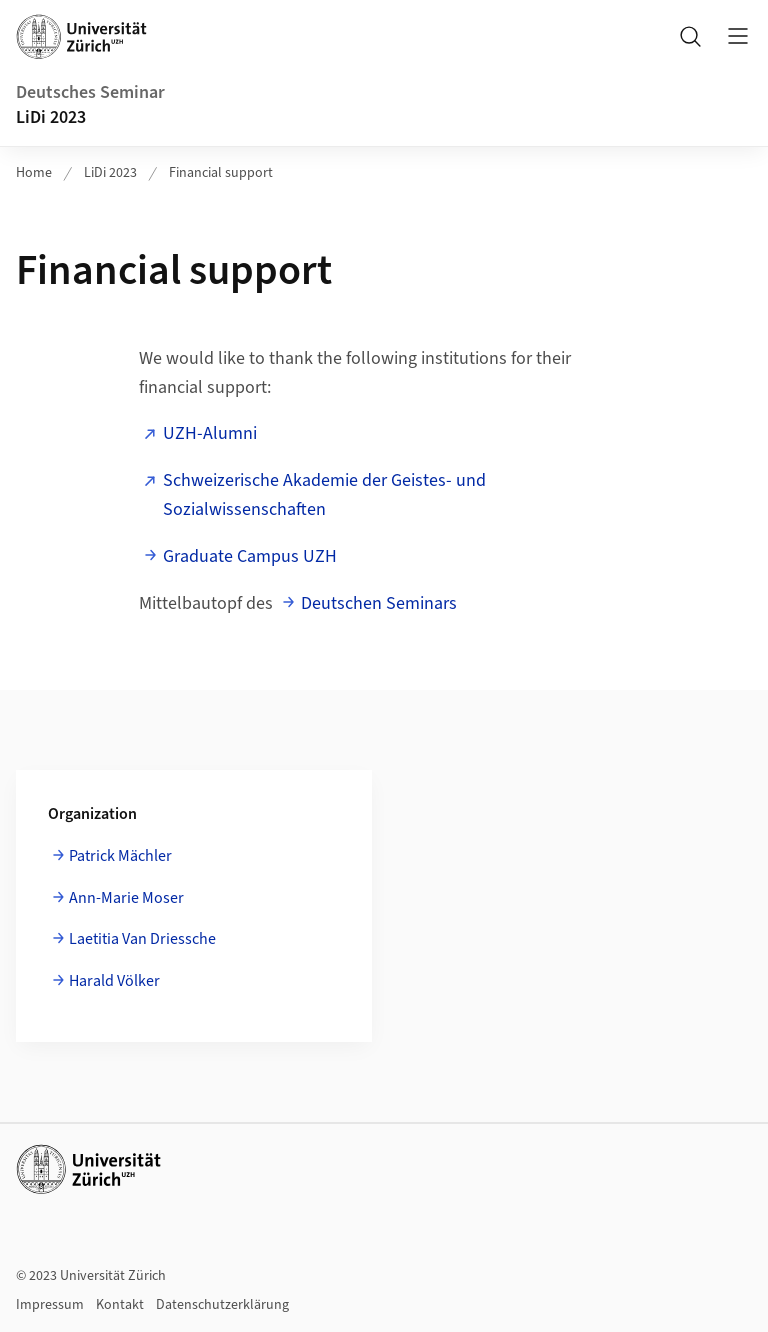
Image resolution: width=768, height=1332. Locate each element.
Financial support (221, 173)
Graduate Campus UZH (250, 556)
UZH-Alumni (210, 433)
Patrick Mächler (120, 856)
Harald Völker (114, 981)
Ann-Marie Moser (126, 898)
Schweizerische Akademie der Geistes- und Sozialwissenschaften (324, 495)
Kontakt (120, 1305)
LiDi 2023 (51, 117)
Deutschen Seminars (379, 603)
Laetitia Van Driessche (142, 939)
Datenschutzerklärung (222, 1305)
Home (34, 173)
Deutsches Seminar (90, 92)
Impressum (50, 1305)
